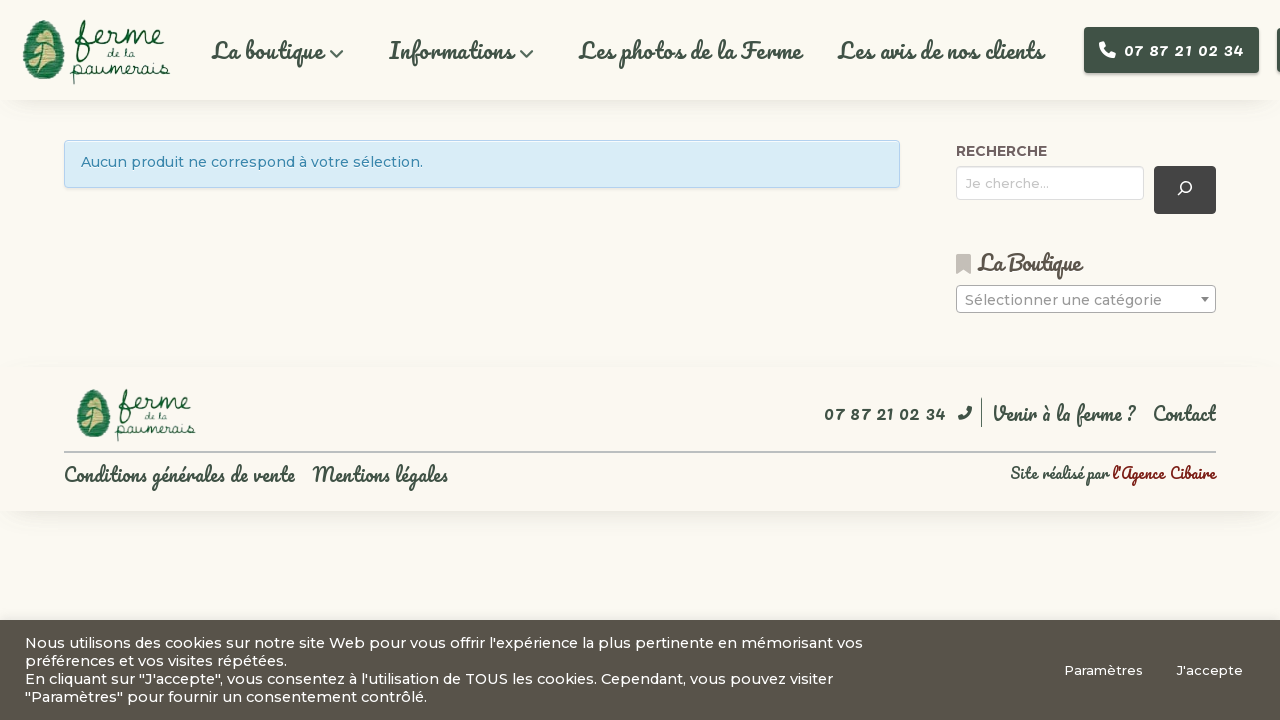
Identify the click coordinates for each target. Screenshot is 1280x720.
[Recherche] (1185, 190)
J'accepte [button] (1210, 670)
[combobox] (1086, 299)
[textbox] (1086, 300)
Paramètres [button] (1103, 670)
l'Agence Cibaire (1164, 473)
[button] (279, 50)
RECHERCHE (1001, 151)
